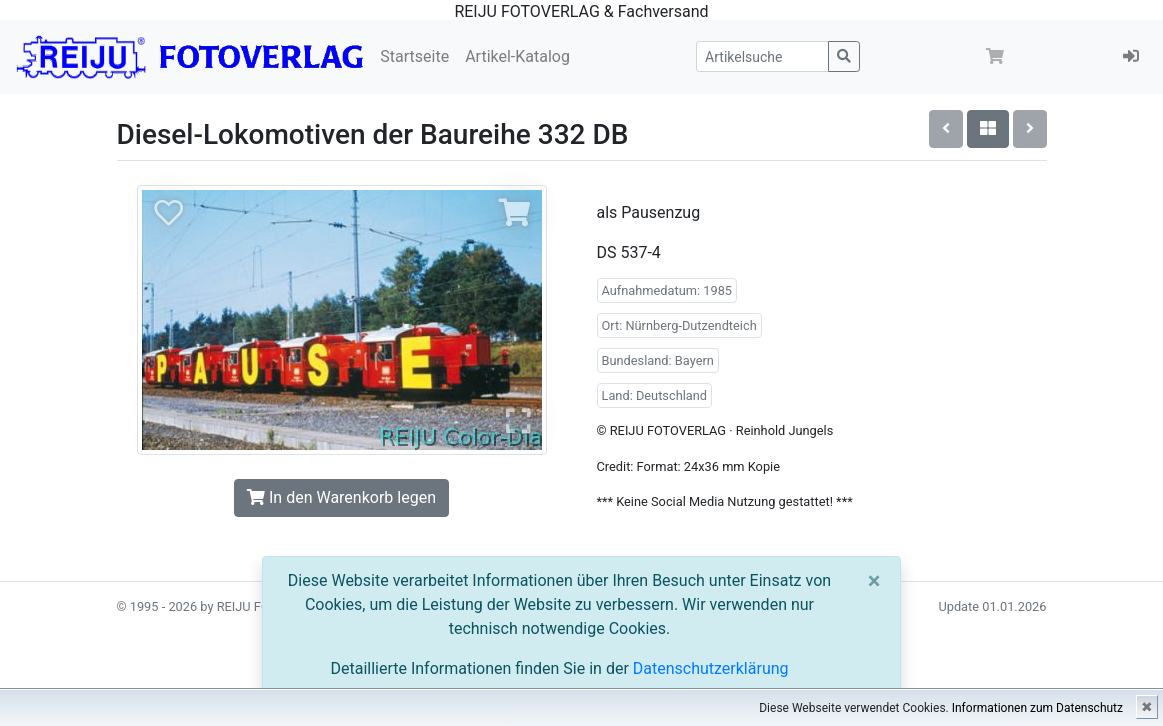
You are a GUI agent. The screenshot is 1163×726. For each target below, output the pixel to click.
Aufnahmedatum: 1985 (667, 290)
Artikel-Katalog (517, 56)
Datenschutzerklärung (711, 668)
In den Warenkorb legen (341, 497)
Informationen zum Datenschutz (1037, 708)
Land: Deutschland (655, 395)
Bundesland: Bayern (658, 360)
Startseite (414, 56)
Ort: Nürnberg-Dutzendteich (679, 325)
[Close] (874, 581)
